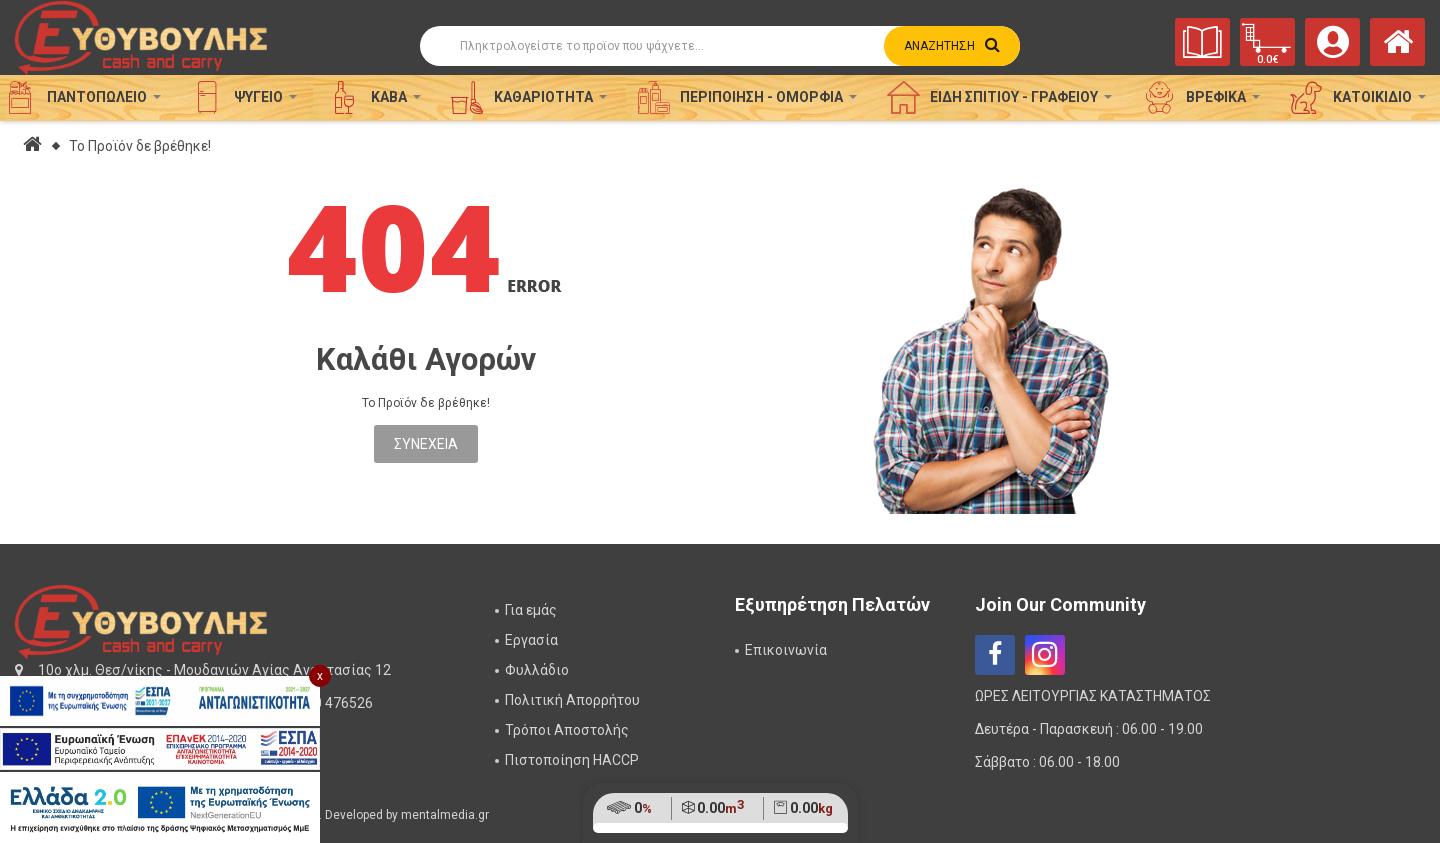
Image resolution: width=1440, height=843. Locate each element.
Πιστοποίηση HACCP (572, 760)
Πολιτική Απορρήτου (572, 700)
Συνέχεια (426, 444)
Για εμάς (531, 610)
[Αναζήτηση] (720, 46)
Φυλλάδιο (537, 670)
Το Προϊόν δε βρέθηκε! (140, 146)
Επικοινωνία (786, 650)
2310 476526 (331, 703)
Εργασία (531, 640)
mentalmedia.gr (445, 815)
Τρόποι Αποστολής (567, 730)
